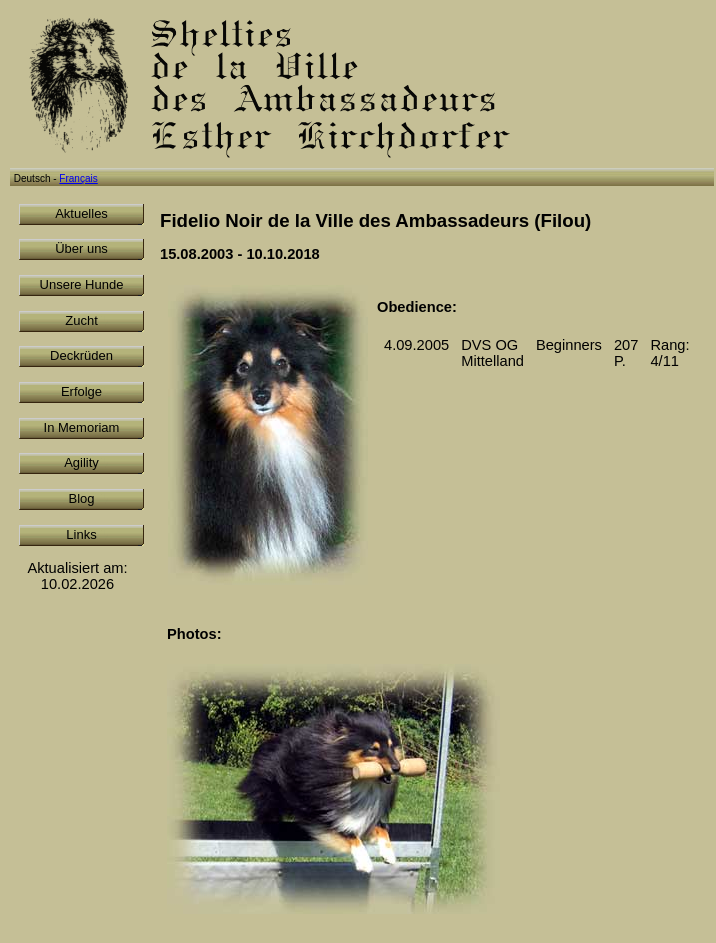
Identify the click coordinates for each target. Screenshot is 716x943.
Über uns (81, 248)
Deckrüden (81, 355)
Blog (81, 498)
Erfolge (81, 391)
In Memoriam (82, 427)
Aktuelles (81, 213)
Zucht (81, 320)
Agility (81, 462)
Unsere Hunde (82, 284)
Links (81, 534)
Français (78, 178)
